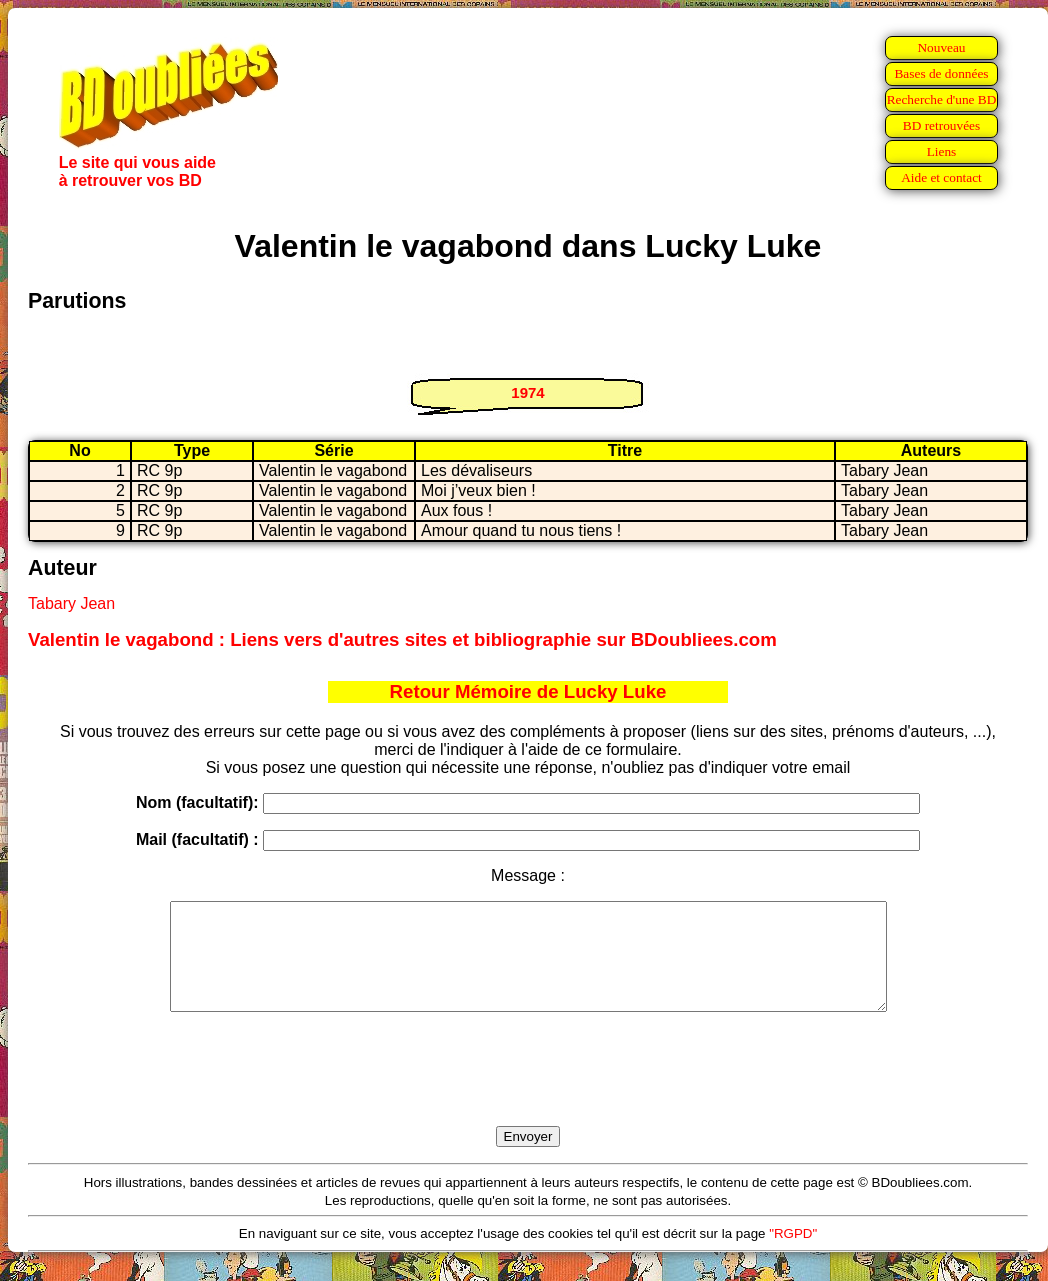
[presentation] (528, 1092)
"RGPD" (793, 1254)
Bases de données (941, 73)
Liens (942, 151)
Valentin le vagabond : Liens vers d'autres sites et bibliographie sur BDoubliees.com (402, 639)
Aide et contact (941, 177)
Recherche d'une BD (942, 99)
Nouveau (941, 47)
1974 (527, 392)
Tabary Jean (71, 603)
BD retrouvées (941, 125)
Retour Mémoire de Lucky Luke (528, 691)
